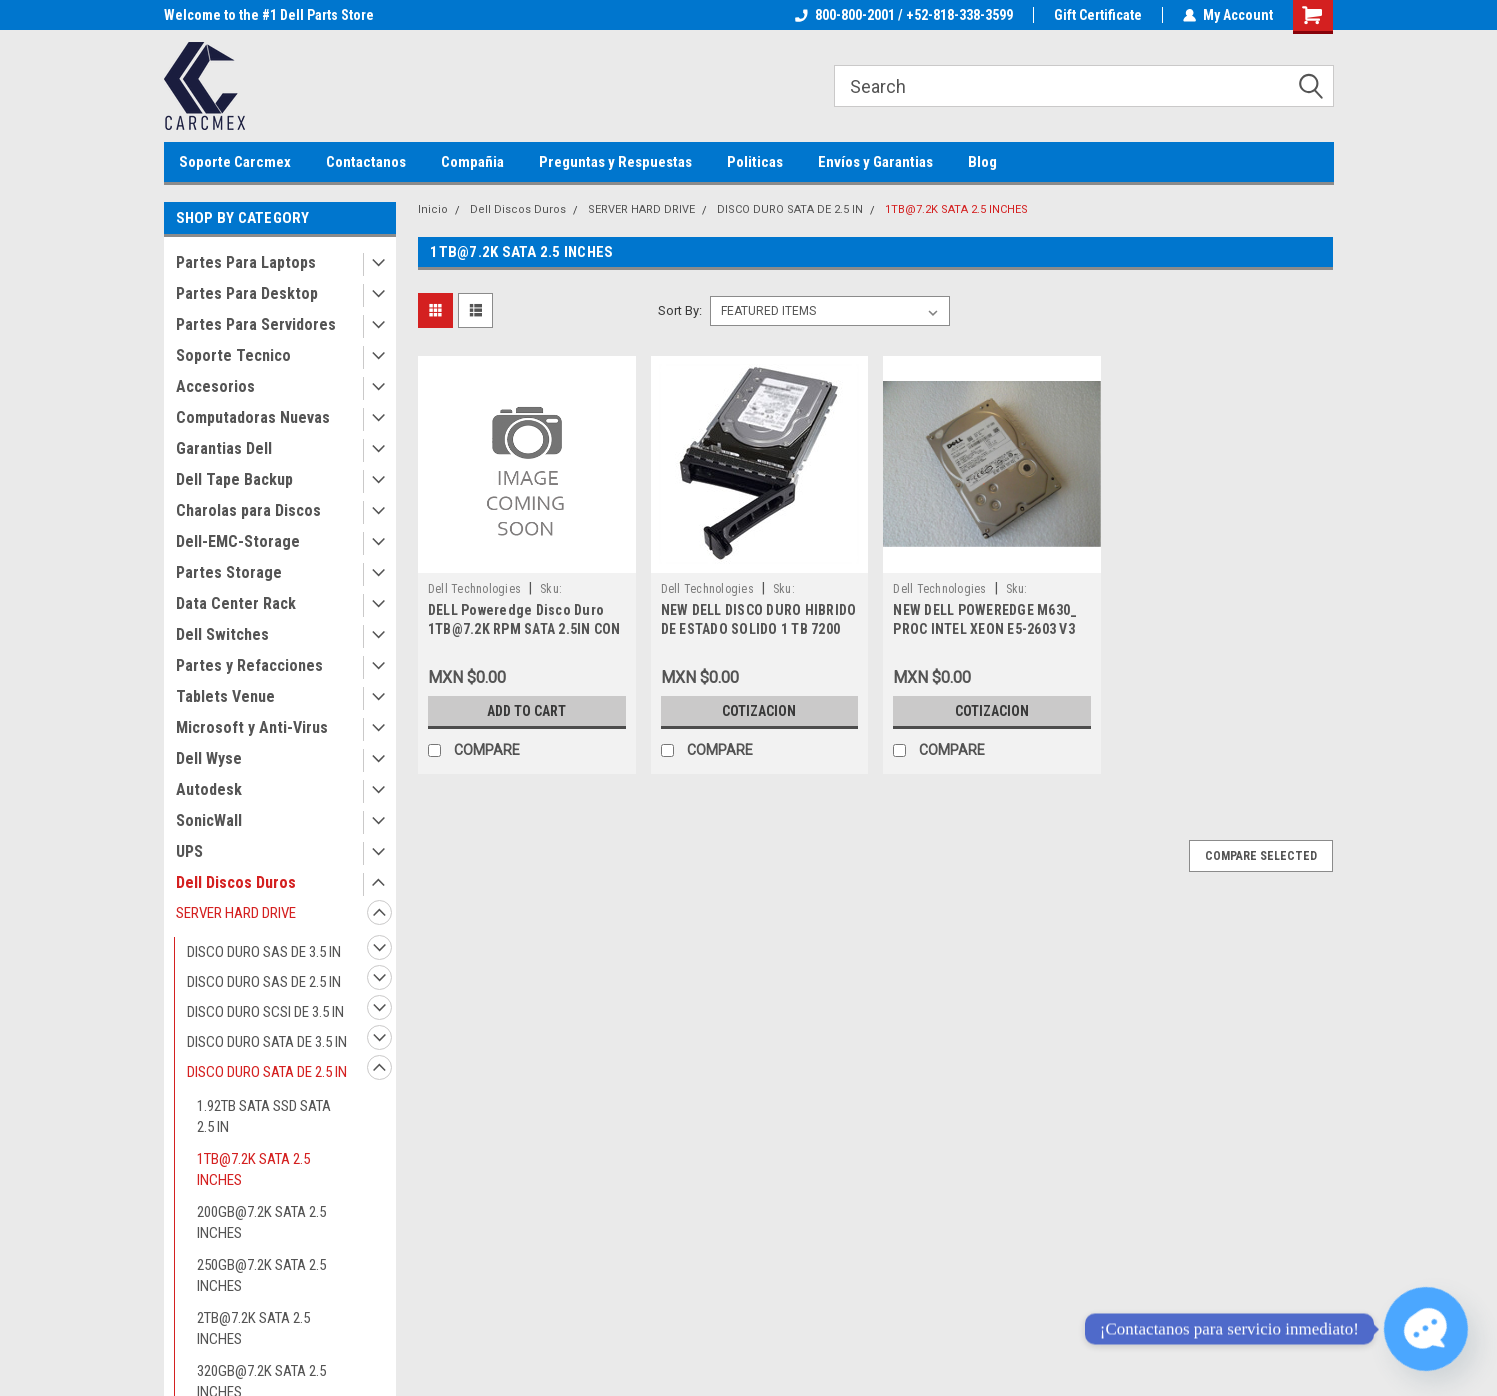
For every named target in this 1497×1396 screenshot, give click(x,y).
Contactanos (366, 162)
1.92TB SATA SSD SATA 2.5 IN (264, 1116)
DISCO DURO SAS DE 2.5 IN (264, 982)
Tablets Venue (225, 696)
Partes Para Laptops (246, 262)
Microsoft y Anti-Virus (252, 727)
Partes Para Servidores (256, 324)
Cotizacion (759, 711)
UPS (189, 851)
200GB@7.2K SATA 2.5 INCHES (261, 1222)
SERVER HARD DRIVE (236, 913)
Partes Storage (229, 572)
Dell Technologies (474, 589)
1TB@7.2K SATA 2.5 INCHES (253, 1169)
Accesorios (215, 386)
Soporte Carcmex (235, 162)
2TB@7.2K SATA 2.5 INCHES (253, 1328)
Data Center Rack (236, 603)
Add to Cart (526, 711)
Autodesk (209, 789)
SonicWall (209, 820)
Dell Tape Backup (234, 479)
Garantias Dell (224, 448)
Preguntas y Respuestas (615, 162)
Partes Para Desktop (247, 293)
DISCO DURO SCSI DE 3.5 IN (265, 1012)
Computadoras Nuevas (253, 417)
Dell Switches (222, 634)
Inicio (433, 209)
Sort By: (680, 310)
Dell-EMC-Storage (238, 541)
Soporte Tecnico (233, 355)
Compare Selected (1261, 856)
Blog (982, 162)
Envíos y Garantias (875, 162)
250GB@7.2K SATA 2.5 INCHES (261, 1275)
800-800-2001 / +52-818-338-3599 (904, 15)
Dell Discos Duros (236, 882)
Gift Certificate (1098, 15)
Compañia (472, 162)
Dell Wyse (209, 758)
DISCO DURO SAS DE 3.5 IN (264, 952)
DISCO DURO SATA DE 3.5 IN (267, 1042)
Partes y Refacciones (249, 665)
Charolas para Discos (248, 510)
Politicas (755, 162)
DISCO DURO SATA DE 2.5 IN (267, 1072)
